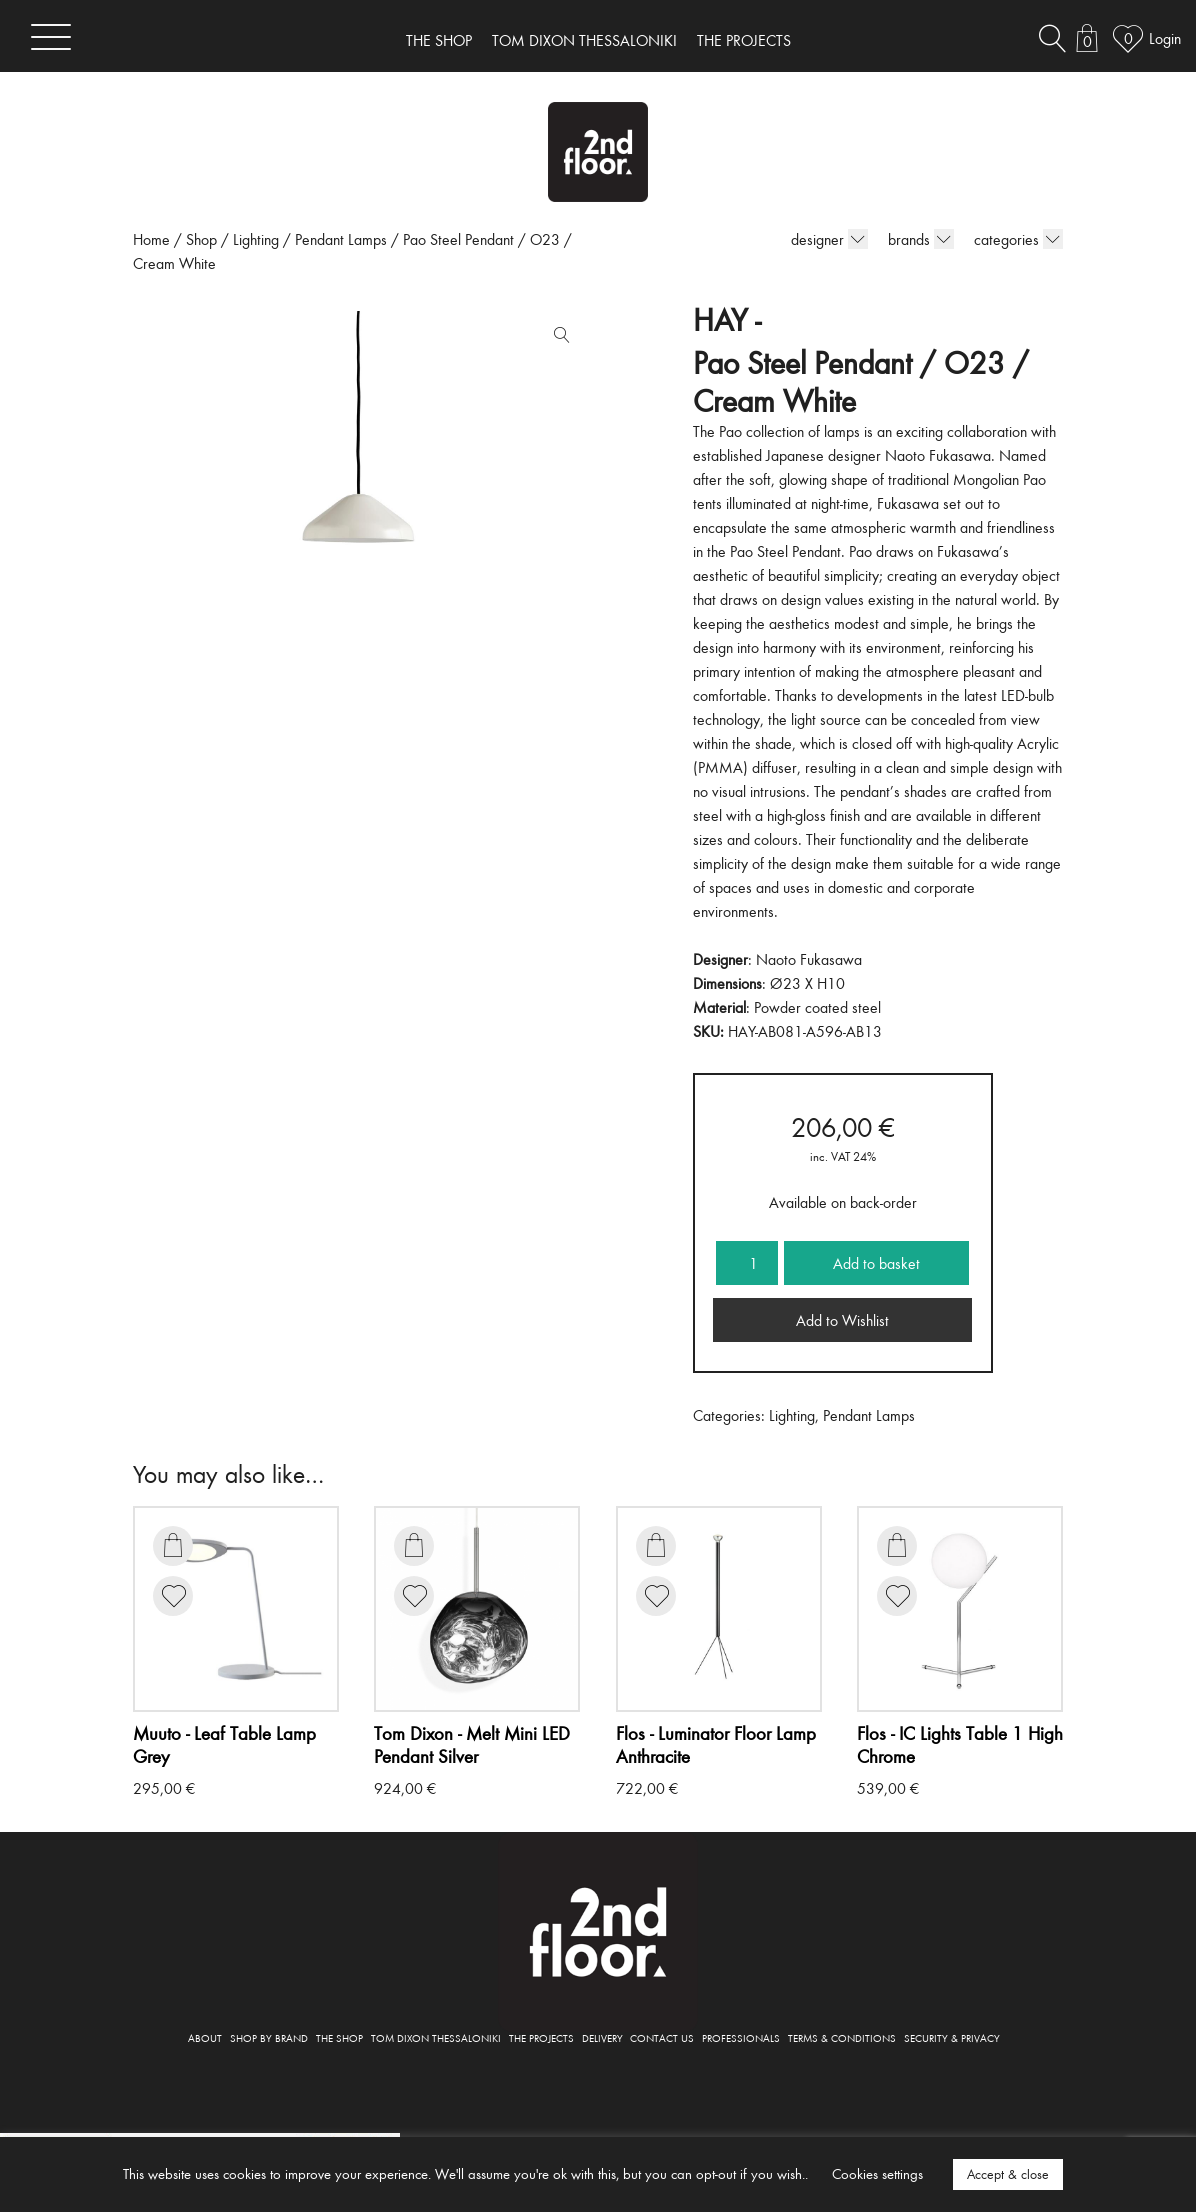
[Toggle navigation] (51, 36)
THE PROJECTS (744, 40)
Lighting (256, 239)
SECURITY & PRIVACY (952, 2037)
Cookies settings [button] (877, 2173)
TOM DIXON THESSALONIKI (584, 40)
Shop (201, 239)
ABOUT (205, 2037)
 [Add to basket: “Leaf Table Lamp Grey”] (173, 1545)
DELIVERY (602, 2037)
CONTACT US (662, 2037)
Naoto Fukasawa (809, 959)
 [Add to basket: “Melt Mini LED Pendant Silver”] (414, 1545)
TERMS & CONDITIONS (842, 2037)
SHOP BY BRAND (269, 2037)
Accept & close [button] (1008, 2174)
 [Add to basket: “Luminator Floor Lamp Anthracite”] (656, 1545)
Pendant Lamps (341, 239)
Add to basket (876, 1263)
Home (151, 239)
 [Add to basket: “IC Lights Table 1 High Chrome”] (897, 1545)
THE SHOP (439, 40)
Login (1165, 38)
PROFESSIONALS (741, 2037)
